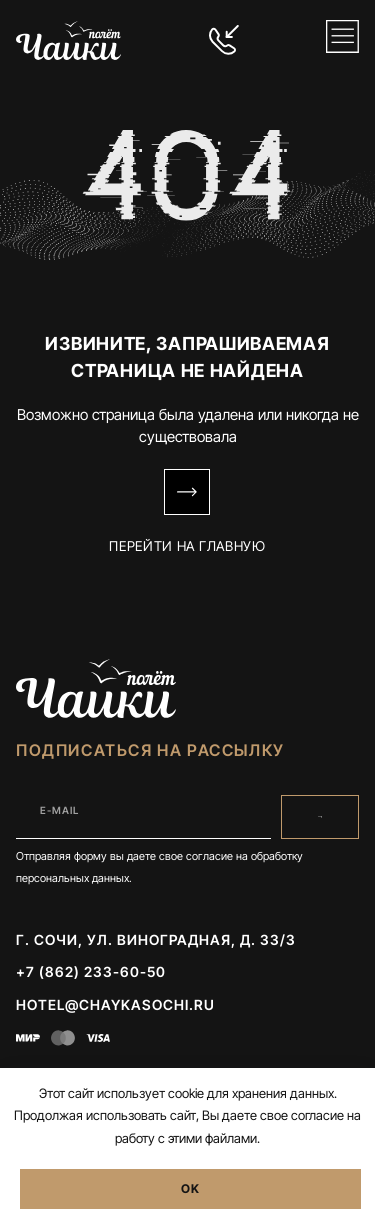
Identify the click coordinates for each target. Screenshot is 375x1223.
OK (190, 1188)
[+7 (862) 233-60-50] (224, 40)
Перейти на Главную (187, 546)
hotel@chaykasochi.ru (115, 1004)
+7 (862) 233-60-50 (91, 971)
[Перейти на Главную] (187, 492)
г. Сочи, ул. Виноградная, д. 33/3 (156, 939)
